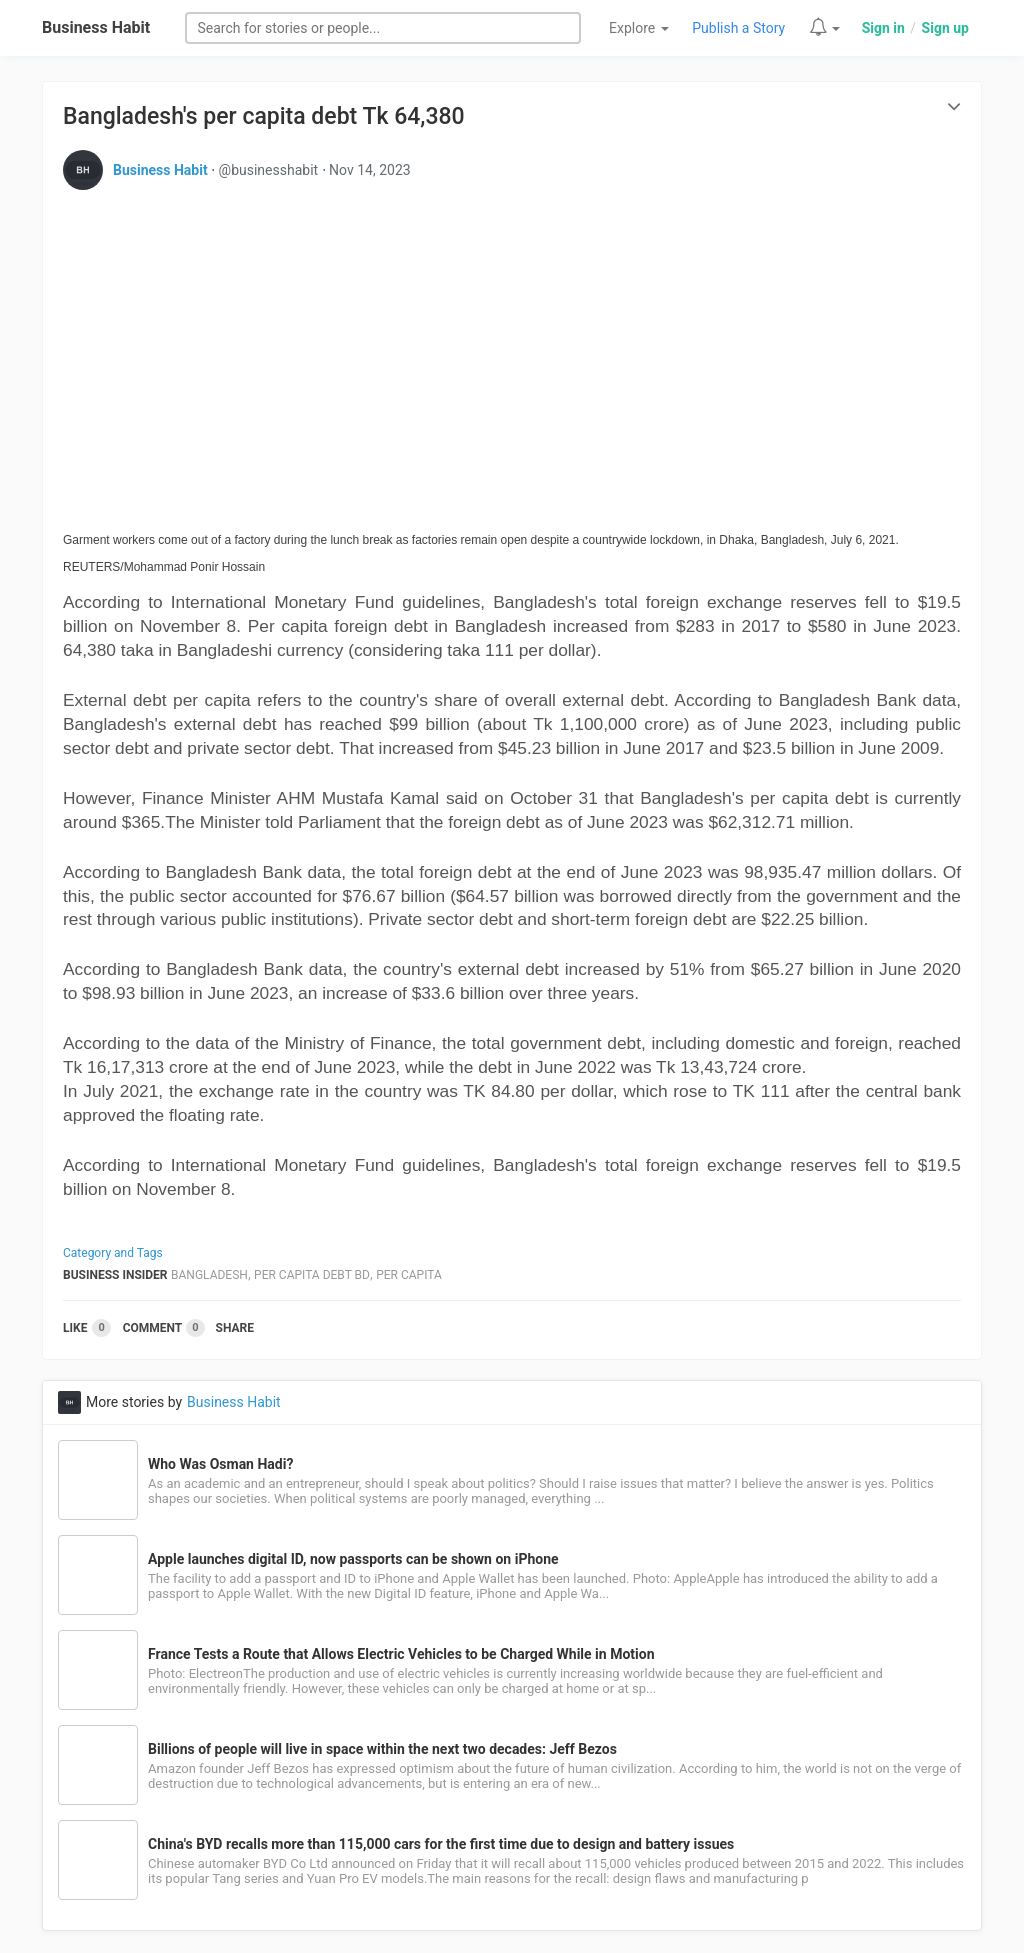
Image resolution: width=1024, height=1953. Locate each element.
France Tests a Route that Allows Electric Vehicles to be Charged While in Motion (401, 1654)
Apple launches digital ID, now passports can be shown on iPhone (353, 1559)
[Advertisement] (512, 345)
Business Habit (96, 27)
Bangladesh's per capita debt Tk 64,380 (264, 116)
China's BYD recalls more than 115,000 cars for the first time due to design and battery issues (441, 1844)
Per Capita (409, 1275)
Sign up (945, 28)
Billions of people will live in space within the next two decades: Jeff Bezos (382, 1749)
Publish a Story (738, 28)
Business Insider (115, 1275)
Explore (639, 28)
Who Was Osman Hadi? (220, 1464)
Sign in (883, 28)
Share (235, 1328)
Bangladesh (209, 1275)
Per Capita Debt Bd (312, 1275)
